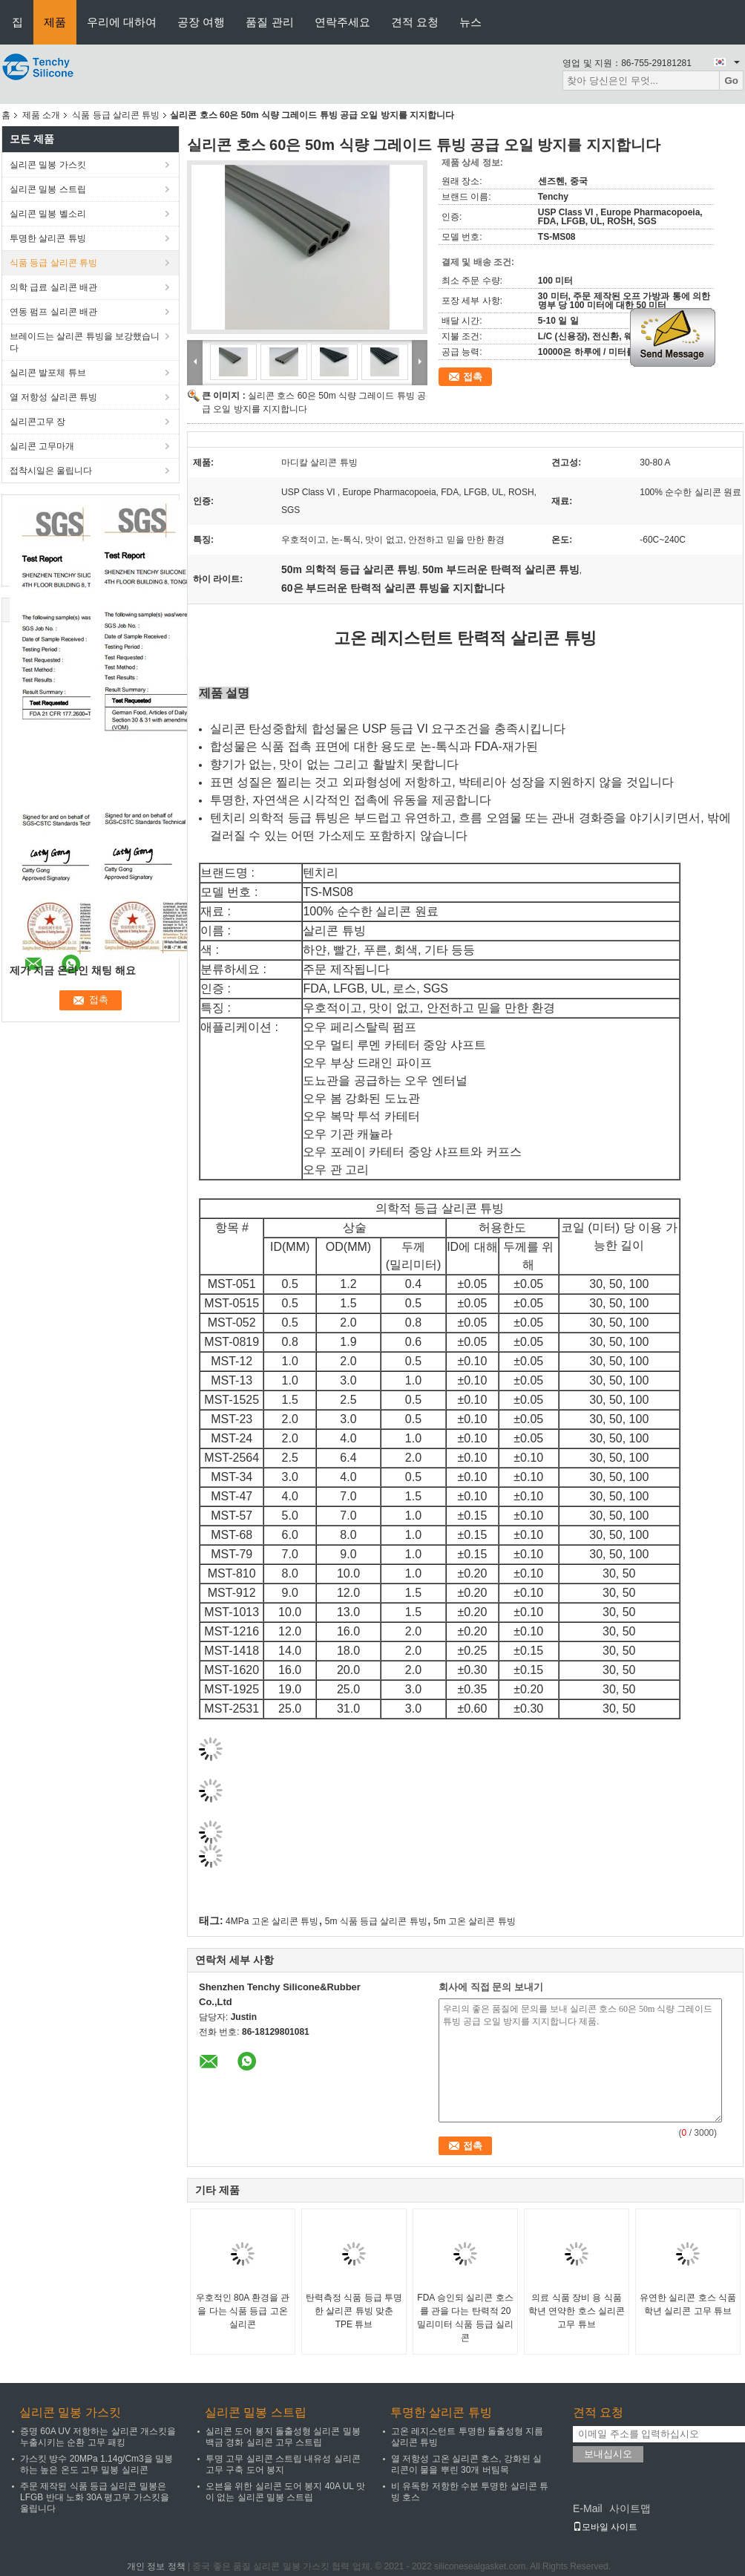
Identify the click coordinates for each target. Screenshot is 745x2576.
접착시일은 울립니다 (51, 470)
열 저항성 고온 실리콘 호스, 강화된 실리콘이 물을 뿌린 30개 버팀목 (466, 2464)
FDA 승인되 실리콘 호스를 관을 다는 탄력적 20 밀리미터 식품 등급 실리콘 (465, 2317)
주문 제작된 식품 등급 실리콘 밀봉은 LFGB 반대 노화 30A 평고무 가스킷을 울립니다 (94, 2497)
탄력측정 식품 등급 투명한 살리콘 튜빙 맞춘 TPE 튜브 (354, 2311)
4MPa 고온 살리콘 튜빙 (272, 1921)
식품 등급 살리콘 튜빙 (116, 115)
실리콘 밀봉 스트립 (48, 189)
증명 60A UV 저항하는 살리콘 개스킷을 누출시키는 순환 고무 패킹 (98, 2437)
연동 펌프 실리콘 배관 (53, 312)
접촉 (472, 376)
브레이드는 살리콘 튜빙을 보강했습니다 (85, 342)
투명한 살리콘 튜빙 (48, 238)
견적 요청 (415, 22)
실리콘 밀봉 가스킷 (48, 165)
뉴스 (470, 22)
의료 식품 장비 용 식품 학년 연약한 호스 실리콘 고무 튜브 (576, 2311)
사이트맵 (630, 2508)
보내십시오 (608, 2453)
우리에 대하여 (122, 22)
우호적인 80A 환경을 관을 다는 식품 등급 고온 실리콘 (243, 2311)
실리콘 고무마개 (42, 446)
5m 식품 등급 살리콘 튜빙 (376, 1921)
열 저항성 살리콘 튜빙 (53, 397)
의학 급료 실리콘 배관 (53, 287)
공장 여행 (201, 22)
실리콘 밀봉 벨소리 (48, 214)
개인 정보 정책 (156, 2566)
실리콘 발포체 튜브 (48, 372)
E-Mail (588, 2508)
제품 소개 (41, 115)
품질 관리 (269, 22)
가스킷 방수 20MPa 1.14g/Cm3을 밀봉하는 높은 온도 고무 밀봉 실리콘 (96, 2464)
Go (731, 80)
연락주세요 (342, 22)
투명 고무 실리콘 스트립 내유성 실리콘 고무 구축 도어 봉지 (283, 2464)
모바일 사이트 (605, 2527)
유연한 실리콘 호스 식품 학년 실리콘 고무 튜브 (688, 2304)
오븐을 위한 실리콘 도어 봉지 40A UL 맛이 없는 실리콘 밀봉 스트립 (285, 2492)
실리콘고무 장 (37, 421)
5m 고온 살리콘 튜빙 (474, 1921)
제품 (55, 22)
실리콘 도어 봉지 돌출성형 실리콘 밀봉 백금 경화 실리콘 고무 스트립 (283, 2437)
